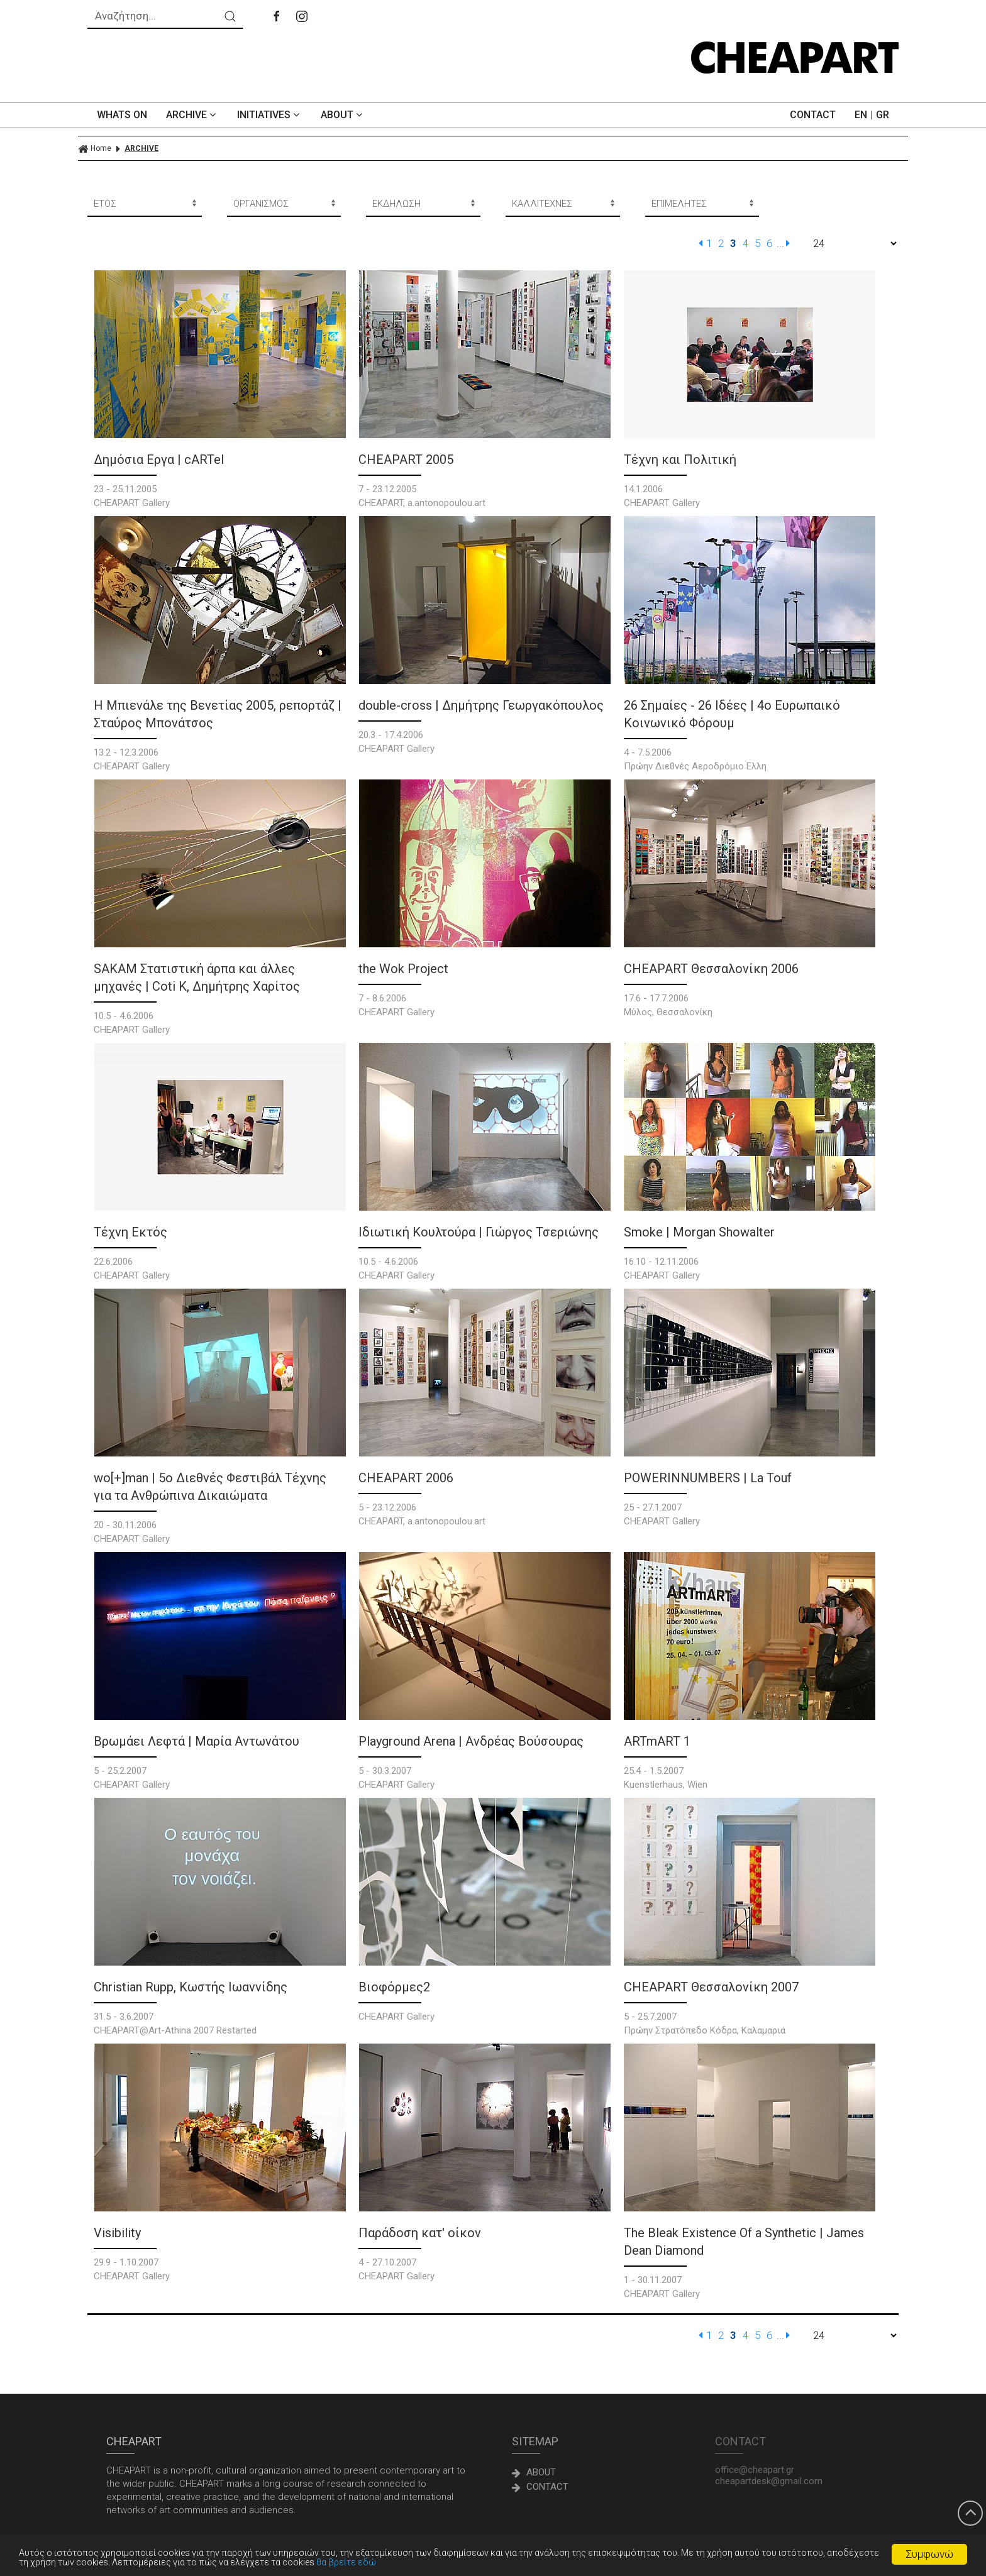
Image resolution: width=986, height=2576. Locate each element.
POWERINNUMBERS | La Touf (708, 1477)
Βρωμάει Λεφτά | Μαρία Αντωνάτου (196, 1741)
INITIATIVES (269, 115)
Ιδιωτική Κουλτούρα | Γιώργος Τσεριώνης (478, 1232)
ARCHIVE (192, 115)
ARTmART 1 (657, 1741)
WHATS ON (122, 115)
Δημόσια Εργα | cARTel (159, 459)
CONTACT (813, 115)
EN (861, 115)
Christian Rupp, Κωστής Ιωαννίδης (190, 1987)
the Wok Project (403, 968)
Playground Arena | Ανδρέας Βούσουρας (471, 1741)
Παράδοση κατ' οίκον (419, 2232)
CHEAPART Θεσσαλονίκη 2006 (711, 968)
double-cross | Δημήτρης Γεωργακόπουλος (481, 705)
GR (882, 115)
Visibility (117, 2232)
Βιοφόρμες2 (394, 1987)
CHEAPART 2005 (405, 459)
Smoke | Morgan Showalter (699, 1232)
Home (94, 148)
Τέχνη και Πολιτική (680, 459)
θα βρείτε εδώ (409, 2562)
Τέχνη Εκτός (130, 1232)
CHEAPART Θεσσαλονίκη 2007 (711, 1987)
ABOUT (343, 115)
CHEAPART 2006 (405, 1477)
